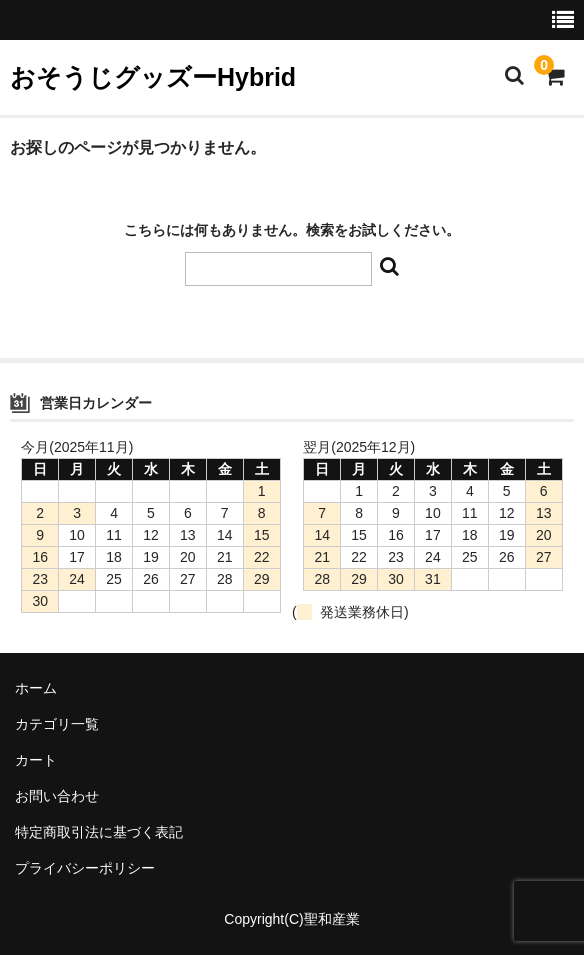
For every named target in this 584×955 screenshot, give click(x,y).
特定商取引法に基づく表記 (99, 832)
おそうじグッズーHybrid (153, 77)
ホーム (36, 688)
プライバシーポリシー (85, 868)
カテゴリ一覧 (57, 724)
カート (36, 760)
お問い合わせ (57, 796)
